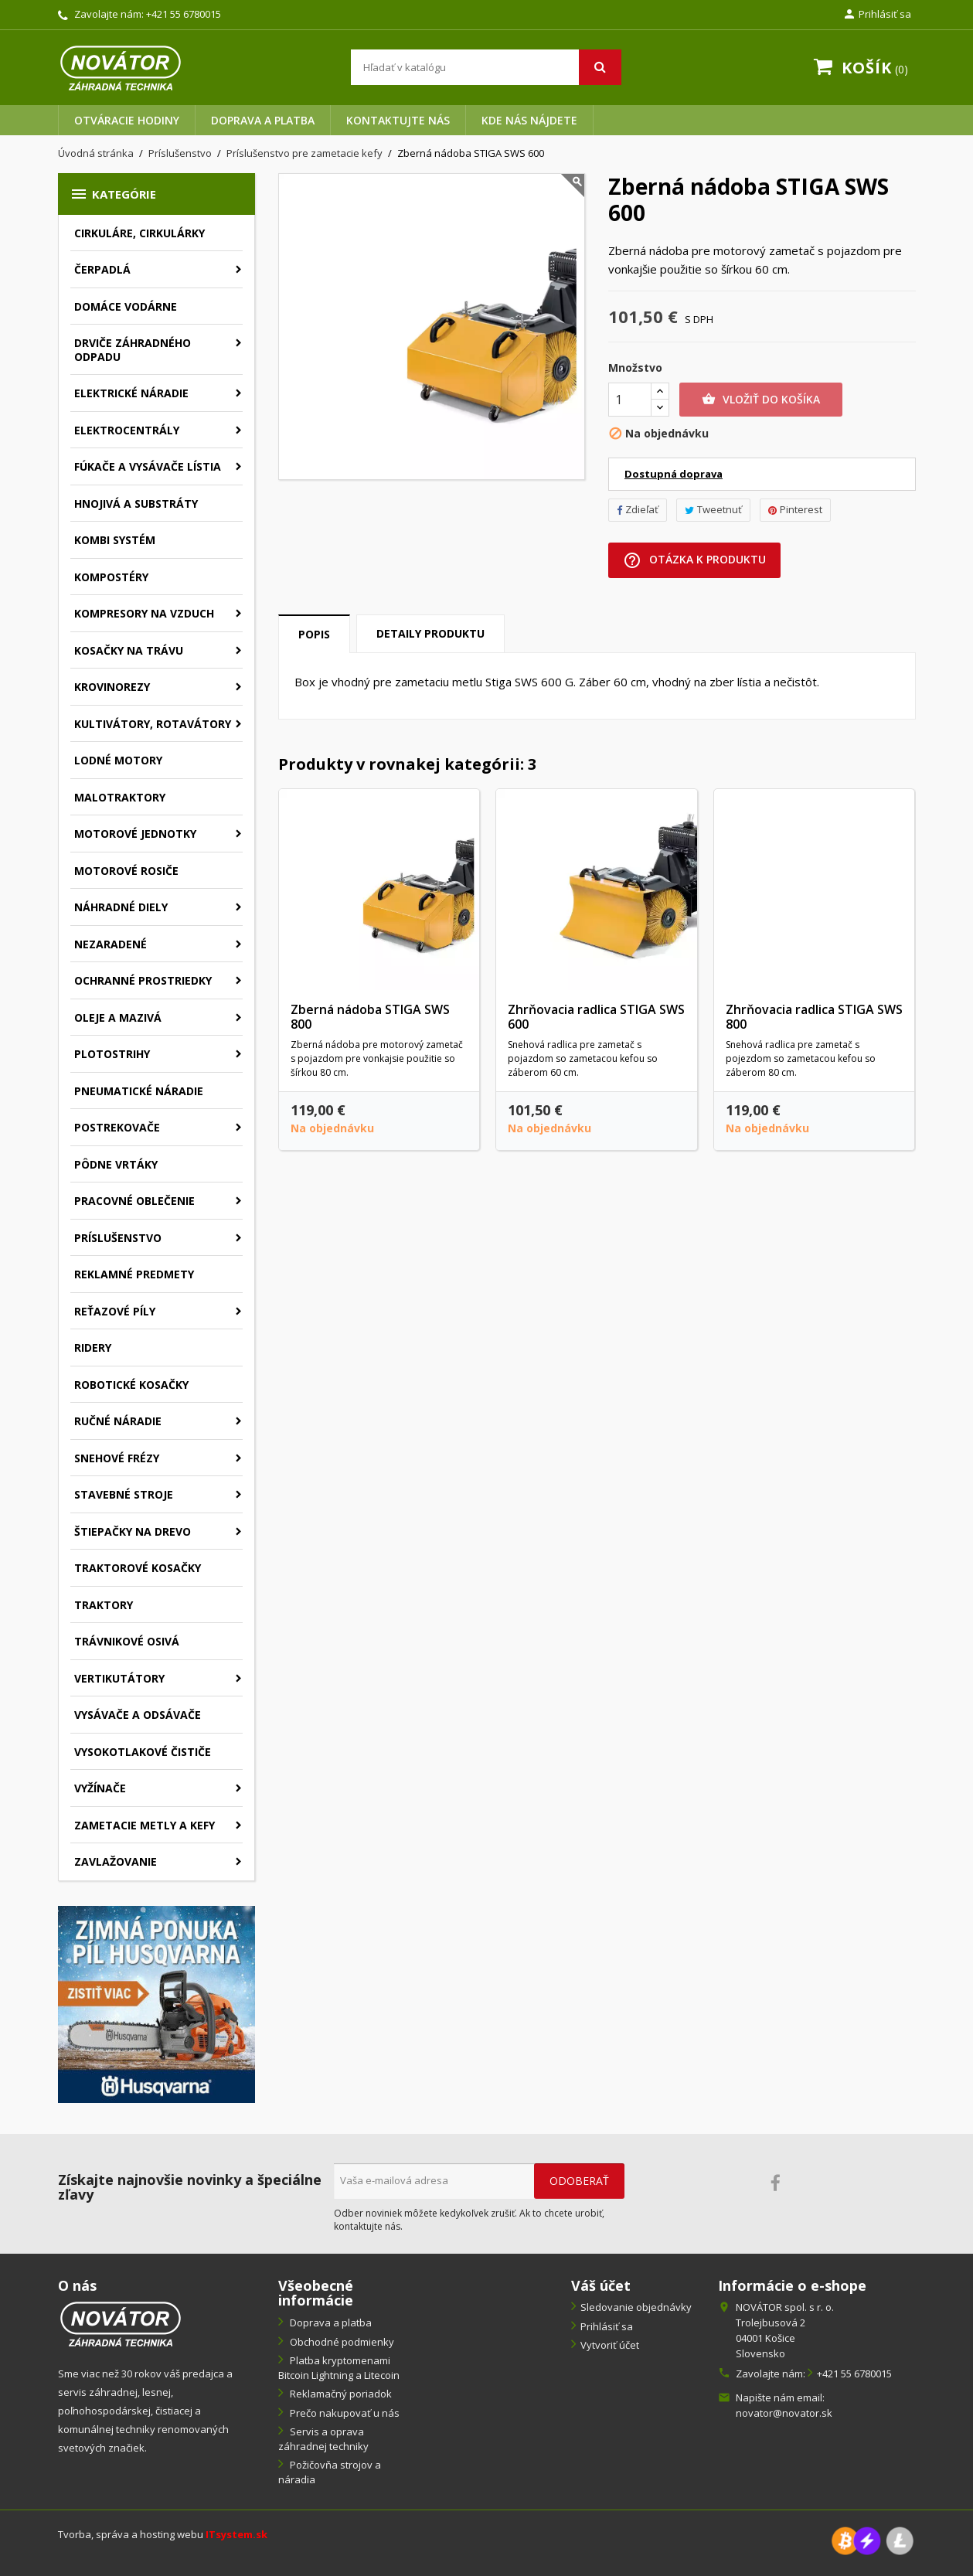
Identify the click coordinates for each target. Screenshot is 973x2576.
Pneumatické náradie (138, 1091)
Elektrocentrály (126, 430)
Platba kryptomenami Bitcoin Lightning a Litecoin (339, 2367)
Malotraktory (119, 797)
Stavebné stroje (123, 1494)
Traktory (103, 1605)
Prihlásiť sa (606, 2326)
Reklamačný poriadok (339, 2394)
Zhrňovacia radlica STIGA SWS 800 (814, 1017)
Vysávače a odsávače (137, 1714)
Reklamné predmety (134, 1274)
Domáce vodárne (125, 306)
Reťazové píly (114, 1311)
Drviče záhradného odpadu (132, 349)
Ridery (92, 1347)
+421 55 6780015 (183, 14)
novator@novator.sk (784, 2413)
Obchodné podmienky (340, 2342)
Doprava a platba (263, 120)
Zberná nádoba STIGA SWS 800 (370, 1017)
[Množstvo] (630, 400)
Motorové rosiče (126, 870)
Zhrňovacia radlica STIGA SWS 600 (596, 1017)
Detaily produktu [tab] (430, 633)
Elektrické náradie (131, 393)
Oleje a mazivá (118, 1017)
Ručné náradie (118, 1421)
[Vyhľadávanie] (486, 67)
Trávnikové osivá (126, 1641)
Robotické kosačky (131, 1384)
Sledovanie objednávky (636, 2307)
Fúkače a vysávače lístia (147, 466)
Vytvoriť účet (609, 2345)
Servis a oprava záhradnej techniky (323, 2439)
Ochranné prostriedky (143, 980)
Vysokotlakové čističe (142, 1751)
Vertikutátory (119, 1678)
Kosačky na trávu (128, 650)
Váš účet (601, 2285)
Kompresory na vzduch (144, 613)
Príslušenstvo (118, 1237)
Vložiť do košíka (761, 399)
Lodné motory (118, 760)
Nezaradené (110, 944)
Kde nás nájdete (529, 120)
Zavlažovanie (115, 1861)
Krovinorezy (112, 686)
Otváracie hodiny (126, 120)
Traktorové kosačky (137, 1567)
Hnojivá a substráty (136, 503)
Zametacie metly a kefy (144, 1825)
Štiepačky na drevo (132, 1531)
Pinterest (795, 509)
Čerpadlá (102, 269)
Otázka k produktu (694, 560)
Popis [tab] (314, 634)
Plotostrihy (112, 1053)
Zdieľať (637, 509)
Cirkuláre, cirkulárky (139, 233)
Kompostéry (111, 577)
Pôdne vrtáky (116, 1164)
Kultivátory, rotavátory (152, 723)
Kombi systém (114, 540)
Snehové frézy (116, 1458)
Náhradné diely (121, 907)
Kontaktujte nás (398, 120)
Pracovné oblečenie (134, 1200)
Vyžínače (100, 1788)
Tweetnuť (713, 509)
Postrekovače (117, 1127)
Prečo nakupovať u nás (343, 2413)
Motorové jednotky (135, 833)
